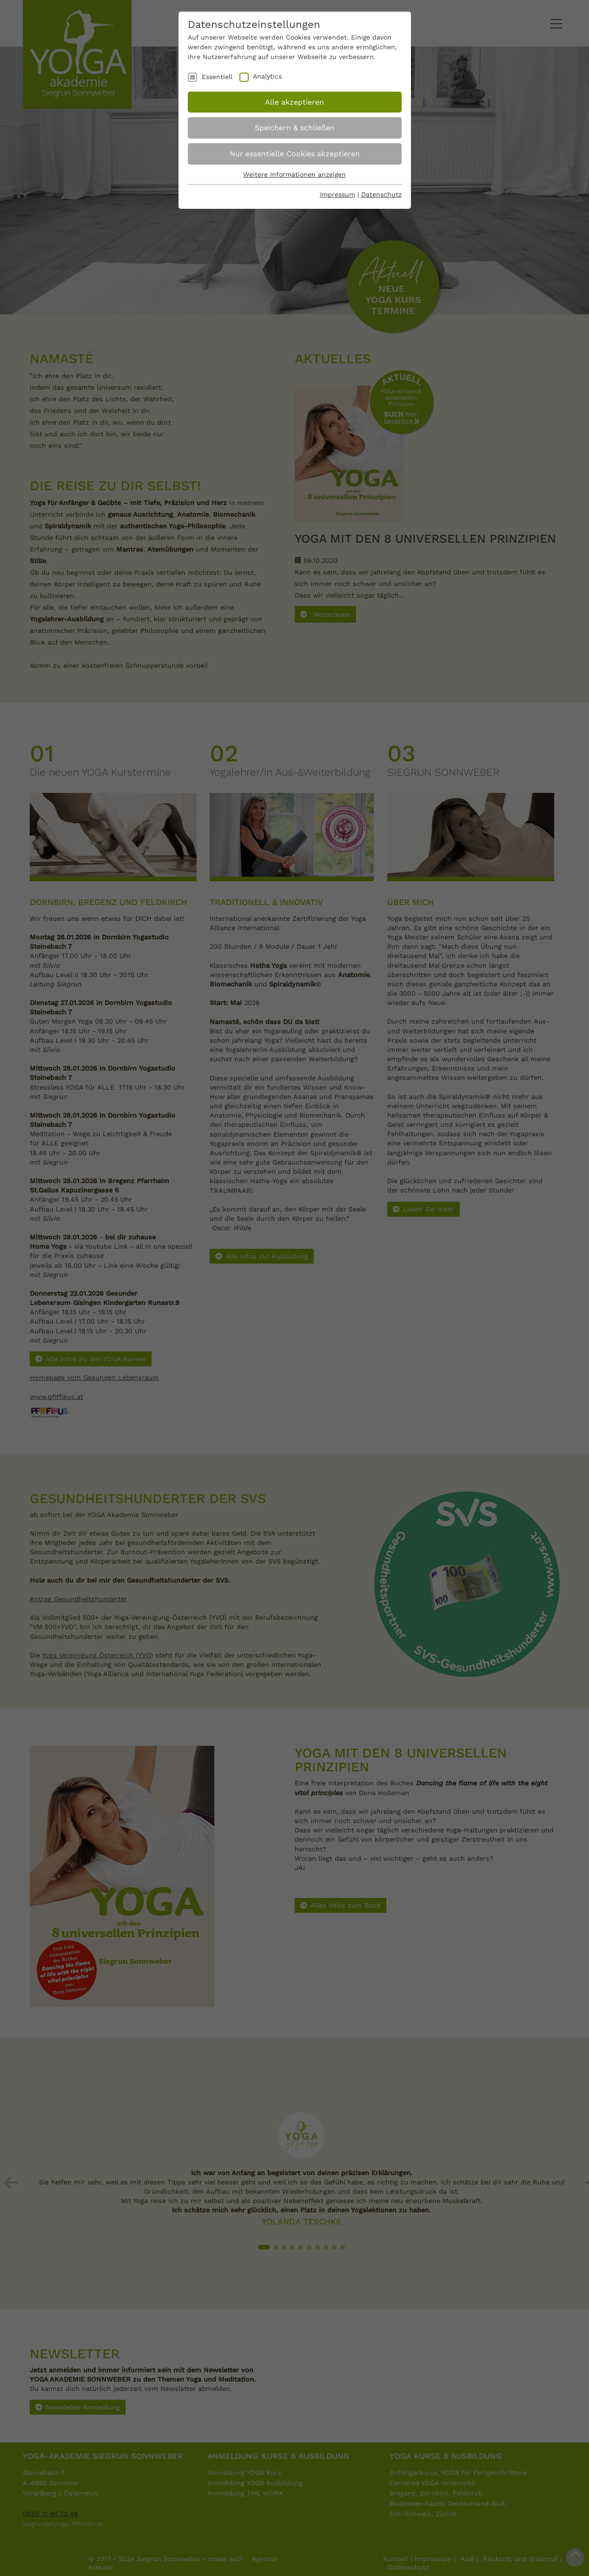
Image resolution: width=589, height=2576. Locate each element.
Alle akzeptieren (294, 102)
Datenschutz (381, 194)
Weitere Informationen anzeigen (294, 174)
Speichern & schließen (295, 127)
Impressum (337, 194)
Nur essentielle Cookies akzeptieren (295, 153)
